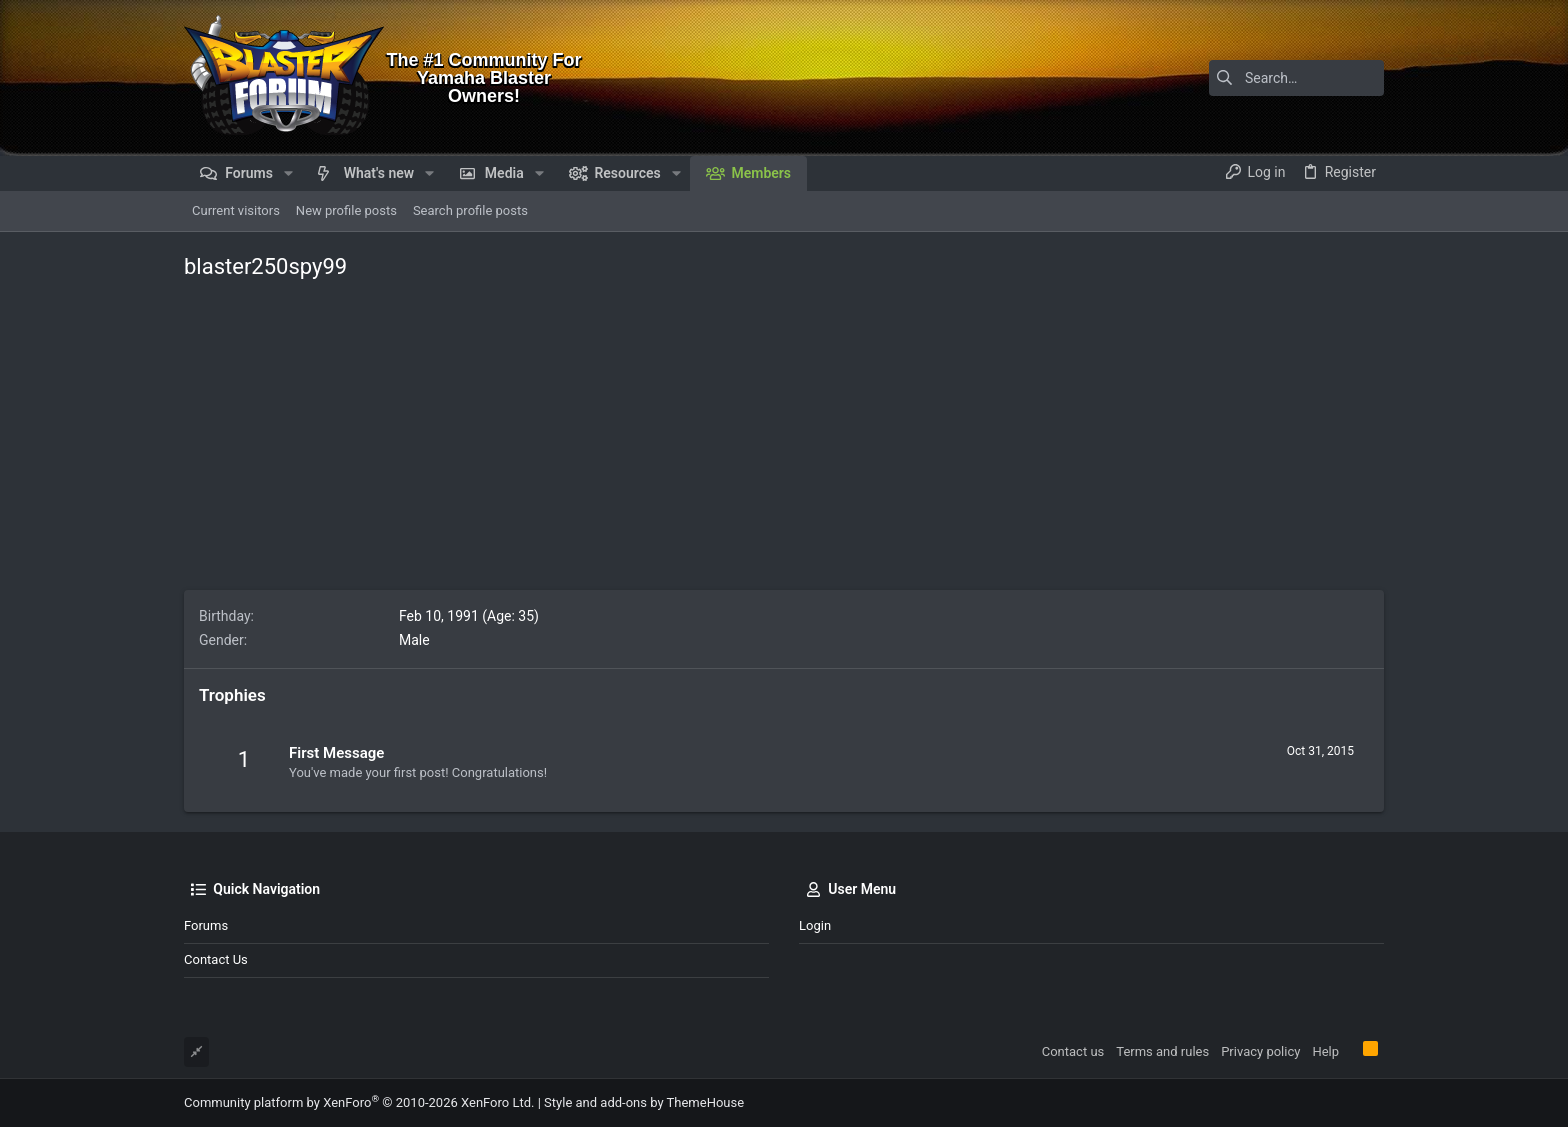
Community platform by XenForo (359, 1102)
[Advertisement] (784, 440)
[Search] (1259, 78)
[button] (288, 173)
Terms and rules (1162, 1051)
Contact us (216, 959)
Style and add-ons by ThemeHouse (644, 1102)
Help (1325, 1051)
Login (815, 925)
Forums (206, 925)
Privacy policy (1260, 1051)
